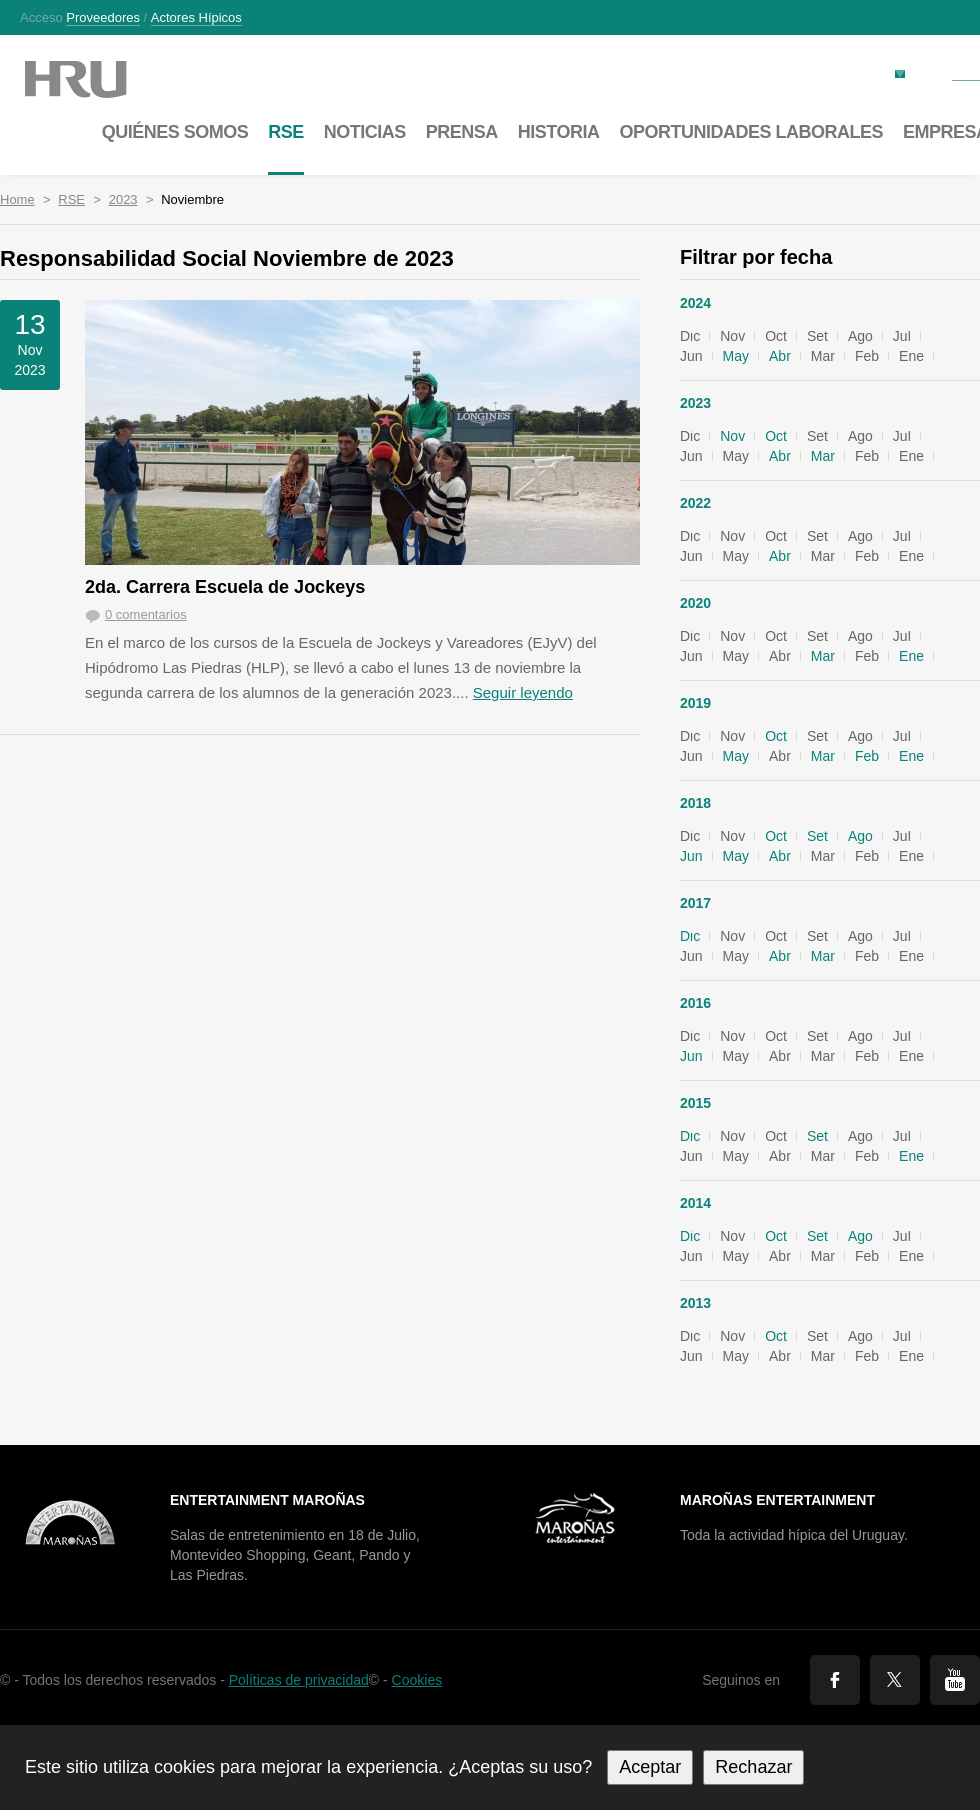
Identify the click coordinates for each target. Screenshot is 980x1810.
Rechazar (753, 1767)
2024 (695, 303)
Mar (823, 456)
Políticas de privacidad (299, 1680)
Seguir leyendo (523, 692)
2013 (695, 1303)
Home (17, 199)
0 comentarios (146, 614)
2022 (695, 503)
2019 (695, 703)
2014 (695, 1203)
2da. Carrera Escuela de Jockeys (225, 587)
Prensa (462, 132)
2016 (695, 1003)
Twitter (895, 1680)
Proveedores (103, 18)
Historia (559, 132)
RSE (71, 199)
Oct (776, 436)
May (736, 356)
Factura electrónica (835, 72)
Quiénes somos (175, 132)
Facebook (835, 1680)
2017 (695, 903)
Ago (860, 836)
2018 (695, 803)
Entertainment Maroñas (267, 1500)
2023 (123, 199)
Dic (690, 936)
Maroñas (95, 79)
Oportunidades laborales (751, 132)
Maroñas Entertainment (777, 1500)
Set (817, 836)
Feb (867, 756)
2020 (695, 603)
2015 (695, 1103)
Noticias (365, 132)
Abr (780, 356)
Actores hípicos (196, 18)
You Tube (955, 1680)
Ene (911, 656)
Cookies (417, 1680)
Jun (691, 856)
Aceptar (650, 1767)
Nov (732, 436)
